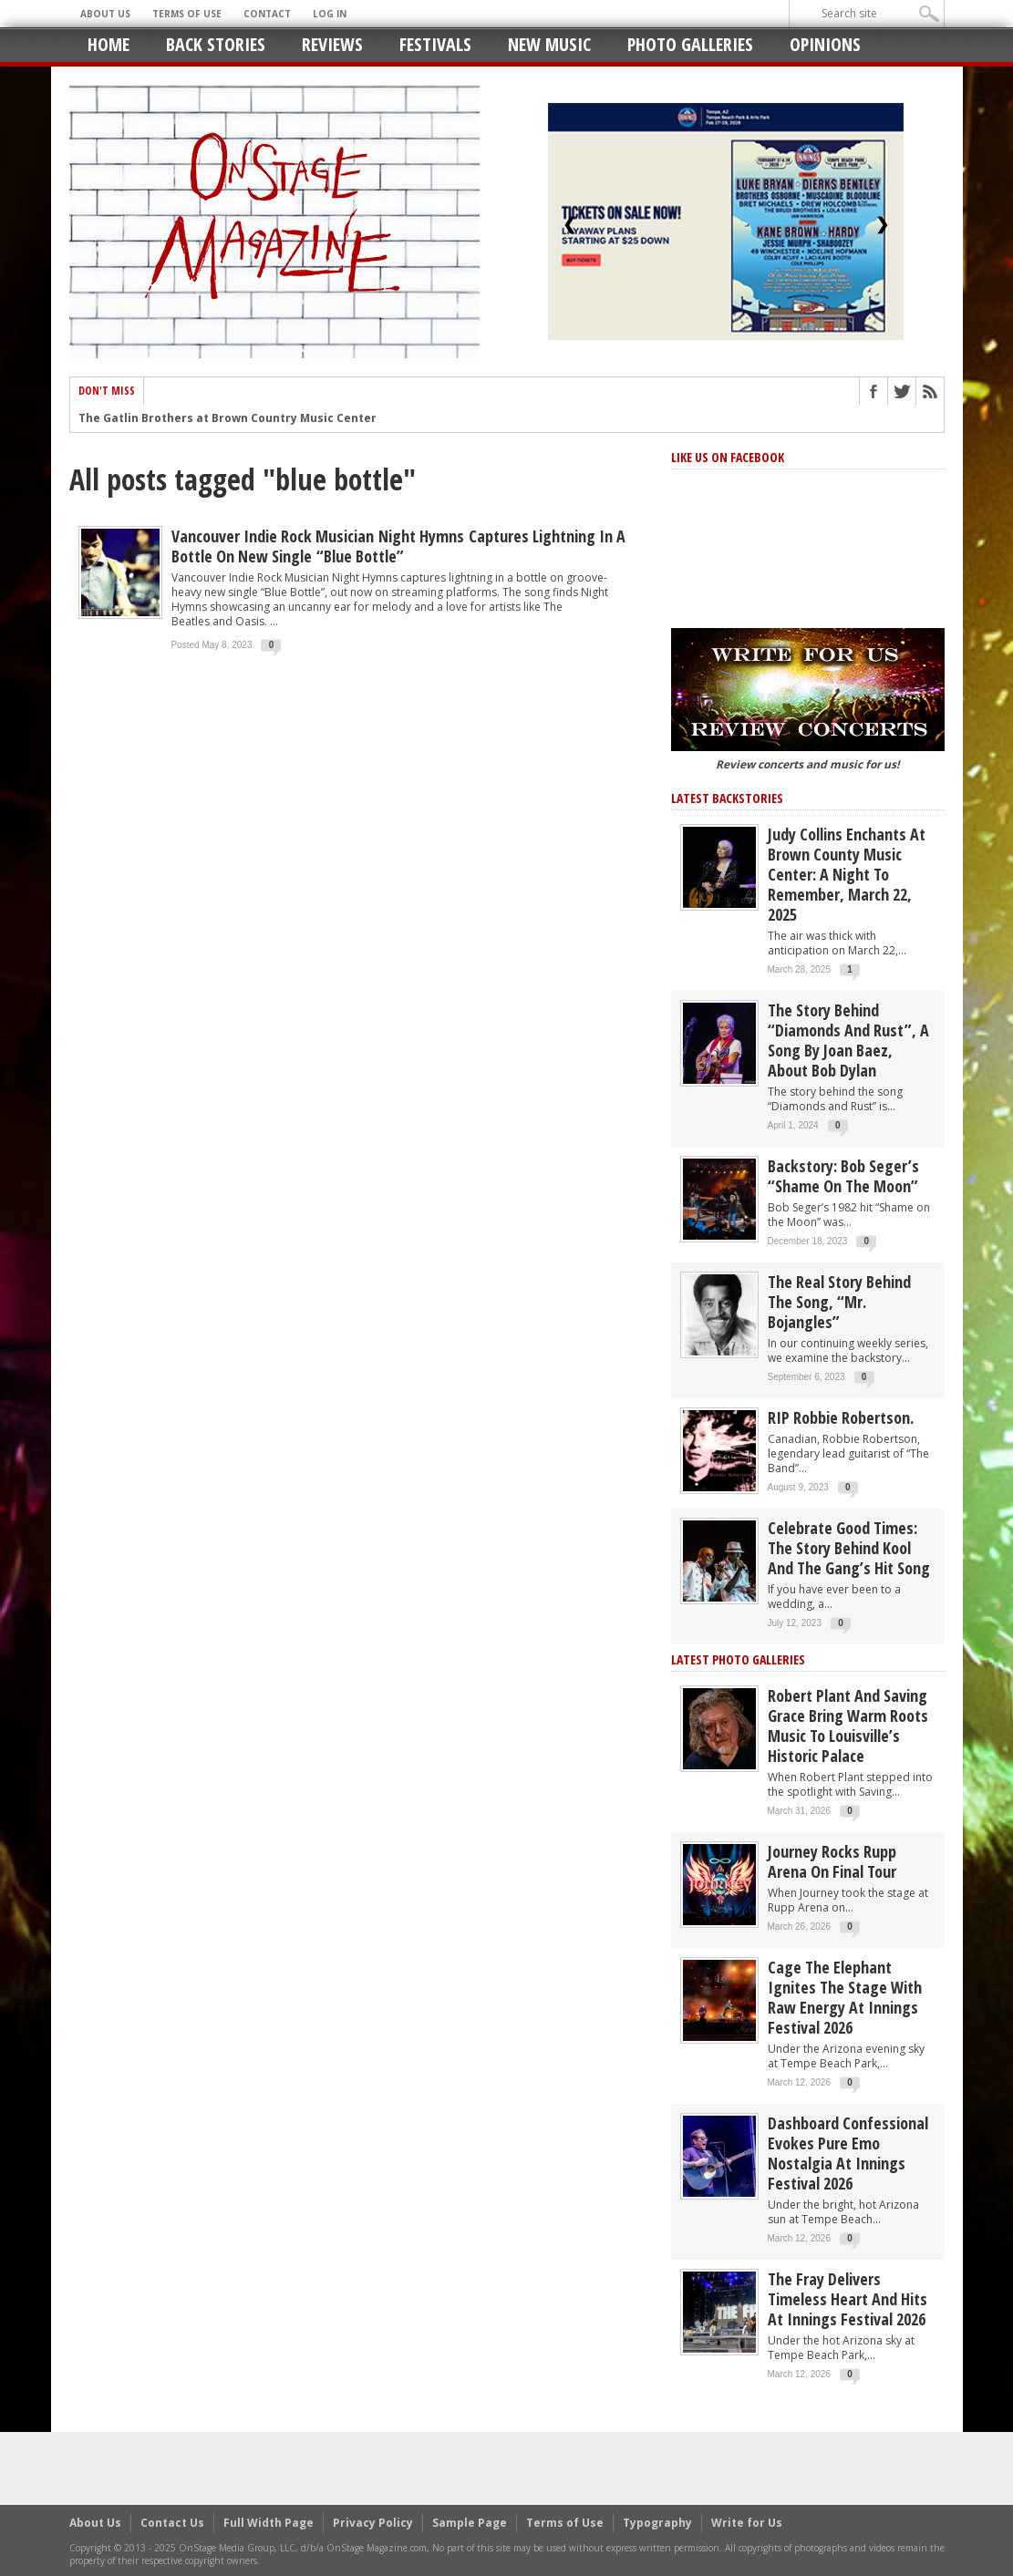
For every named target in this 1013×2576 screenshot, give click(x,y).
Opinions (825, 44)
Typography (657, 2522)
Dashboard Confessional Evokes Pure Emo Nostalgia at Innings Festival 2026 (848, 2153)
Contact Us (172, 2522)
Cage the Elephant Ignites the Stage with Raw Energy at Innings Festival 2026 (845, 1997)
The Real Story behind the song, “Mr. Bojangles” (839, 1302)
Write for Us (746, 2522)
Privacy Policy (373, 2522)
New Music (549, 44)
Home (108, 44)
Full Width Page (268, 2522)
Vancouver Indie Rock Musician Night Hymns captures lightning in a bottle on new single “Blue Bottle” (398, 546)
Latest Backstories (727, 798)
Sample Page (469, 2522)
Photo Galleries (690, 44)
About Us (105, 13)
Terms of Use (187, 13)
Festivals (435, 44)
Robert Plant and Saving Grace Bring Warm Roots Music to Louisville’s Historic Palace (848, 1725)
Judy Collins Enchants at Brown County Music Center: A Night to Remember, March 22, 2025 (846, 874)
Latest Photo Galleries (738, 1659)
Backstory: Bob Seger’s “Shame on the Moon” (843, 1176)
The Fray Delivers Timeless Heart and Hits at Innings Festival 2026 (847, 2299)
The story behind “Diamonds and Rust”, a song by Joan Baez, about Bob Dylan (848, 1040)
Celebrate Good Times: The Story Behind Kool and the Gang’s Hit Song (849, 1548)
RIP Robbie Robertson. (841, 1417)
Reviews (332, 44)
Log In (329, 13)
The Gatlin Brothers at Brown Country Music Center (227, 419)
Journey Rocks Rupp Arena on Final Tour (832, 1861)
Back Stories (215, 44)
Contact (267, 13)
